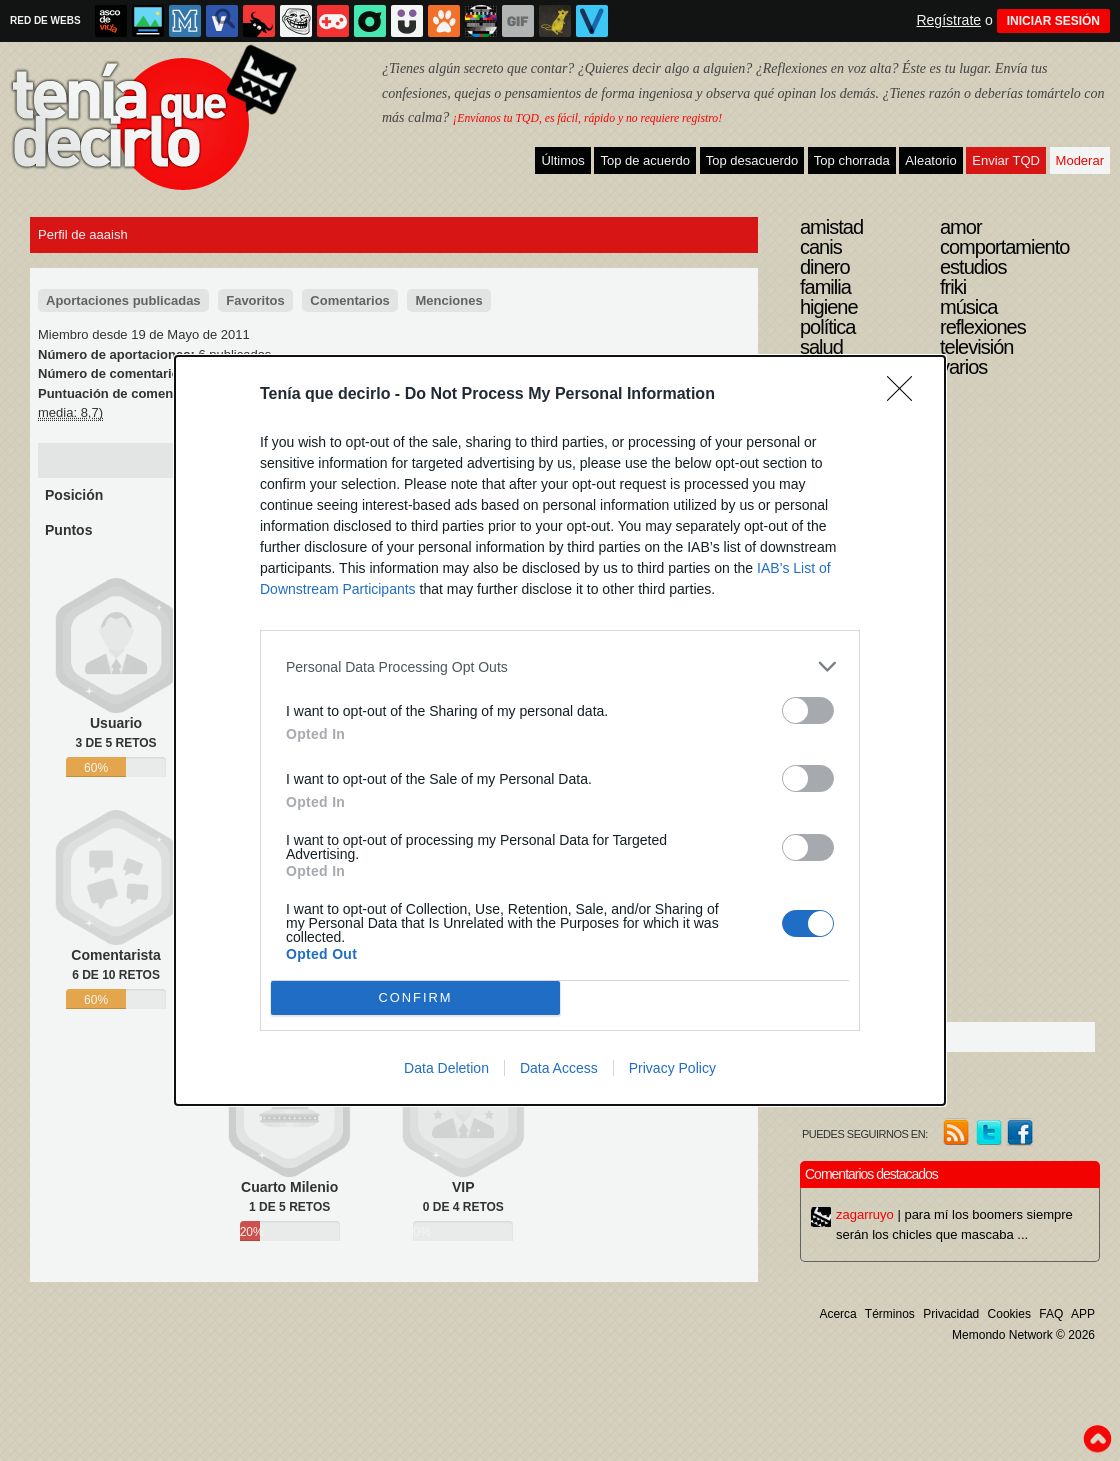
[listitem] (560, 666)
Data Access (559, 1068)
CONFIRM (415, 998)
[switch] (808, 710)
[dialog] (560, 730)
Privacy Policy (672, 1068)
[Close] (906, 395)
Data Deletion (446, 1068)
